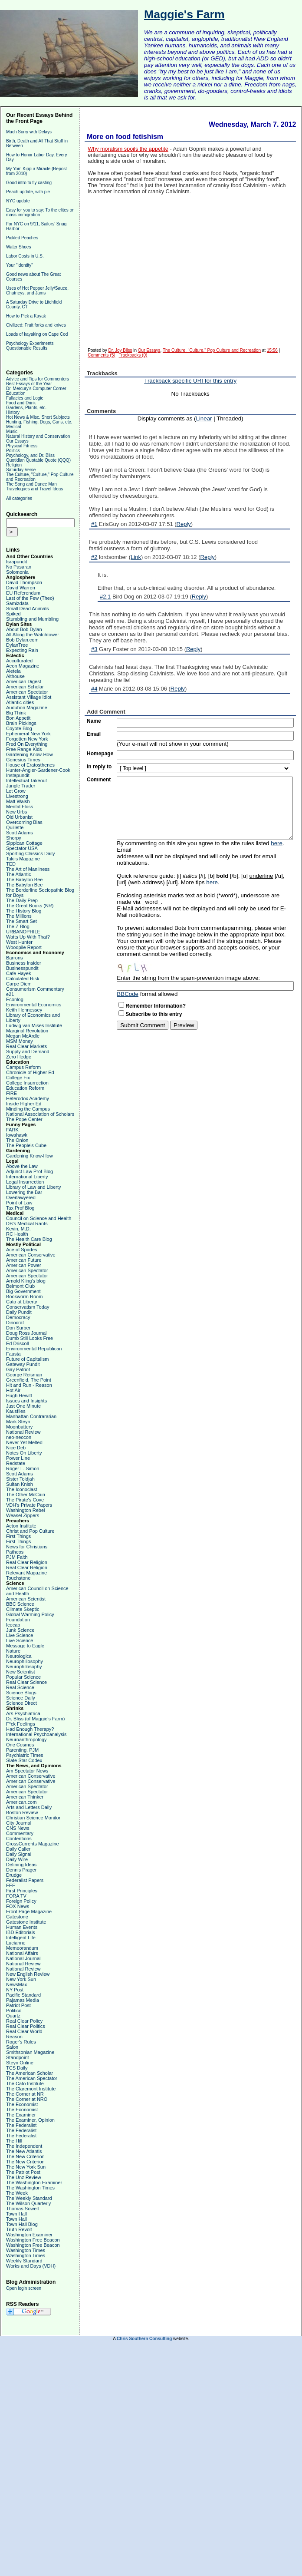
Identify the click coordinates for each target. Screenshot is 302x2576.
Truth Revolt (19, 2229)
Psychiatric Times (24, 1755)
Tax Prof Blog (20, 1207)
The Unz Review (23, 2177)
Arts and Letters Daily (29, 1807)
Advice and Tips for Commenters (37, 379)
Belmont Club (20, 1286)
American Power (23, 1265)
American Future (23, 1260)
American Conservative (31, 1254)
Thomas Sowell (22, 2208)
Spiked (13, 613)
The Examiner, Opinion (30, 2120)
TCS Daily (17, 2067)
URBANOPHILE (23, 931)
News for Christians (26, 1546)
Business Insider (23, 963)
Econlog (14, 999)
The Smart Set (21, 921)
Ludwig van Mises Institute (34, 1025)
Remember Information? (155, 1006)
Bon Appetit (18, 718)
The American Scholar (29, 2073)
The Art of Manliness (27, 869)
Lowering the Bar (24, 1192)
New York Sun (21, 1979)
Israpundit (16, 561)
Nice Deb (16, 1447)
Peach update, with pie (28, 191)
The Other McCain (25, 1494)
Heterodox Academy (27, 1098)
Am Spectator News (27, 1770)
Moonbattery (19, 1426)
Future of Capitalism (27, 1359)
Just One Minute (23, 1406)
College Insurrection (27, 1082)
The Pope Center (24, 1119)
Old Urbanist (19, 817)
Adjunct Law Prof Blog (29, 1171)
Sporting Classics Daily (30, 853)
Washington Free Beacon (33, 2239)
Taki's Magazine (23, 858)
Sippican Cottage (24, 843)
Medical (13, 426)
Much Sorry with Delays (29, 131)
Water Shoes (18, 247)
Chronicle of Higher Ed (30, 1072)
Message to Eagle (25, 1645)
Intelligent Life (21, 1937)
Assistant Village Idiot (28, 697)
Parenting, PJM (22, 1750)
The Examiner (21, 2114)
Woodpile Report (24, 947)
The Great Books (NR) (29, 905)
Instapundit (18, 775)
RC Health (17, 1234)
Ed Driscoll (17, 1343)
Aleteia (13, 671)
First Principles (21, 1890)
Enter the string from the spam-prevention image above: (188, 978)
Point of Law (19, 1202)
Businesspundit (22, 968)
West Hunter (19, 942)
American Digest (23, 681)
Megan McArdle (22, 1035)
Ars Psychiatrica (23, 1713)
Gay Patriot (18, 1369)
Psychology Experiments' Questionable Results (30, 346)
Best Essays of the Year (29, 383)
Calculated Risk (22, 978)
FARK (12, 1129)
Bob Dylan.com (22, 639)
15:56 (272, 350)
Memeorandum (22, 1948)
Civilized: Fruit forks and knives (36, 325)
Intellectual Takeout (26, 780)
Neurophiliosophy (24, 1661)
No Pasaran (18, 566)
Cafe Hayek (18, 973)
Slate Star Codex (24, 1760)
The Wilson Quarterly (28, 2203)
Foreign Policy (21, 1901)
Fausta (13, 1353)
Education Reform (25, 1088)
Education (15, 393)
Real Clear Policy (24, 2021)
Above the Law (22, 1166)
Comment (99, 780)
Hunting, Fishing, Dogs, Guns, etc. (39, 422)
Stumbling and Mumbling (32, 619)
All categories (19, 498)
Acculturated (19, 660)
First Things (18, 1536)
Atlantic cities (20, 702)
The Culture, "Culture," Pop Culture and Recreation (212, 350)
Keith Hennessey (24, 1009)
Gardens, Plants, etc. (26, 407)
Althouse (15, 676)
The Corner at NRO (26, 2099)
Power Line (18, 1458)
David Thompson (24, 582)
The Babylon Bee (24, 879)
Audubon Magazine (26, 707)
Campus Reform (23, 1067)
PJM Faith (17, 1557)
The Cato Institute (25, 2083)
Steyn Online (19, 2062)
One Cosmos (20, 1744)
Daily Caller (18, 1849)
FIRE (11, 1093)
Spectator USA (22, 848)
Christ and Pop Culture (30, 1531)
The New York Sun (26, 2166)
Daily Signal (18, 1854)
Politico (13, 2010)
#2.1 (105, 596)
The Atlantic (18, 874)
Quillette (14, 827)
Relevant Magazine (26, 1572)
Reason (14, 2036)
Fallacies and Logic (24, 398)
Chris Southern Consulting (144, 2338)
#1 (94, 524)
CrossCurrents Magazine (32, 1843)
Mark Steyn (18, 1421)
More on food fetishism (125, 136)
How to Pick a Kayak (26, 316)
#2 (94, 557)
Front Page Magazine (29, 1911)
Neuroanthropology (26, 1739)
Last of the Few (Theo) (30, 598)
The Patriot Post (23, 2172)
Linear (204, 418)
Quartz (13, 2015)
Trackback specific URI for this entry (190, 380)
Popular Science (23, 1677)
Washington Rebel (25, 1510)
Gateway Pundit (23, 1364)
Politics (13, 450)
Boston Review (22, 1812)
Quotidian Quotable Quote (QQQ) (38, 460)
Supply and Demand (27, 1051)
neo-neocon (18, 1437)
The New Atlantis (24, 2151)
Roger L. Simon (22, 1468)
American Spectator (27, 691)
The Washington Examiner (34, 2182)
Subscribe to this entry (153, 1014)
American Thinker (24, 1796)
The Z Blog (18, 926)
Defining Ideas (21, 1864)
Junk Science (20, 1630)
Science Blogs (21, 1692)
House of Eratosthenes (30, 764)
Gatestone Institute (26, 1922)
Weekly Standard (24, 2260)
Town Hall (16, 2213)
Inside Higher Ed (23, 1103)
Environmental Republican (34, 1348)
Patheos (14, 1551)
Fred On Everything (26, 744)
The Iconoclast (21, 1489)
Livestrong (17, 796)
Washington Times (25, 2250)
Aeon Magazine (22, 665)
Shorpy (13, 837)
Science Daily (20, 1697)
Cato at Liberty (21, 1301)
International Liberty (27, 1176)
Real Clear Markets (26, 1046)
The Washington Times (30, 2187)
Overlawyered (21, 1197)
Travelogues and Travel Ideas (34, 488)
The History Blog (23, 910)
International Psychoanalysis (36, 1734)
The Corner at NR (25, 2094)
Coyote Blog (19, 728)
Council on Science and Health (38, 1218)
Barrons (14, 957)
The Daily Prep (22, 900)
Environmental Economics (33, 1004)
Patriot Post (18, 2005)
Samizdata (17, 603)
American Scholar (25, 686)
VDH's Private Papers (29, 1505)
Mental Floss (19, 806)
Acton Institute (21, 1525)
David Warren (20, 587)
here (276, 843)
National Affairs (22, 1953)
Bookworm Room (24, 1296)
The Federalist (21, 2125)
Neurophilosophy (24, 1666)
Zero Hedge (18, 1056)
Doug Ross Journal (26, 1333)
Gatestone (17, 1916)
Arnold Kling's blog (26, 1280)
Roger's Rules (21, 2041)
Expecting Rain (22, 650)
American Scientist (26, 1598)
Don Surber (18, 1327)
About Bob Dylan (24, 629)
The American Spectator (31, 2078)
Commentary (19, 1833)
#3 (94, 649)
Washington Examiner (29, 2234)
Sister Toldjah (20, 1478)
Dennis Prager (21, 1869)
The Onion (17, 1140)
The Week (17, 2193)
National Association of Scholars (40, 1114)
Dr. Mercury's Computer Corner (36, 388)
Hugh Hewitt (19, 1395)
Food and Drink (21, 402)
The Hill (14, 2140)
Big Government (23, 1291)
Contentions (19, 1838)
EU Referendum (23, 592)
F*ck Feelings (20, 1723)
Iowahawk (16, 1135)
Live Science (19, 1635)
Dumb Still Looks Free (29, 1338)
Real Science (20, 1687)
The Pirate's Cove (25, 1499)
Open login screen (23, 2288)
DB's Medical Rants (27, 1223)
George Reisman (24, 1374)
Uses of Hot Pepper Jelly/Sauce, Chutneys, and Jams (37, 290)
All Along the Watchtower (32, 634)
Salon (12, 2047)
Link (136, 557)
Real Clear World (24, 2031)
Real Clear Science (26, 1682)
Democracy (18, 1317)
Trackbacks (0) (133, 355)
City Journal (18, 1822)
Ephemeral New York (28, 733)
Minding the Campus (28, 1108)
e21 (10, 994)
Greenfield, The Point (28, 1379)
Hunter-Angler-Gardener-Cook (38, 770)
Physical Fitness (21, 445)
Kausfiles (16, 1411)
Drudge (14, 1875)
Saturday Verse (21, 469)
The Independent (24, 2146)
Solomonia (17, 572)
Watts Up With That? (28, 936)
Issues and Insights (26, 1400)
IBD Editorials (20, 1932)
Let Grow (16, 791)
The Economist (22, 2104)
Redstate (15, 1463)
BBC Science (20, 1604)
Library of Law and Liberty (33, 1187)
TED (11, 863)
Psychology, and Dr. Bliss (30, 455)
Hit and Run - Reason (29, 1385)
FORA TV (16, 1895)
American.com (21, 1802)
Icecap (13, 1624)
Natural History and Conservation (38, 436)
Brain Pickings (21, 723)
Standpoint (17, 2057)
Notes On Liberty (24, 1452)
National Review (23, 1432)
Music (11, 431)
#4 (94, 688)
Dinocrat (15, 1322)
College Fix (18, 1077)
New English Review (27, 1974)
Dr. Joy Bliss (120, 350)
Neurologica (19, 1656)
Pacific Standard (23, 1994)
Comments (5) (101, 355)
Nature (13, 1650)
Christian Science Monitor (33, 1817)
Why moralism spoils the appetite (128, 149)
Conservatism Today (27, 1306)
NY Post (14, 1989)
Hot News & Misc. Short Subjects (38, 417)
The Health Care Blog (29, 1239)
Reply (184, 524)
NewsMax (16, 1984)
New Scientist (20, 1671)
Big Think (16, 712)
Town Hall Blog (22, 2224)
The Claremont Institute (31, 2088)
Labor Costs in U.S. (25, 256)
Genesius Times (23, 759)
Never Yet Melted (24, 1442)
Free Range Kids (24, 749)
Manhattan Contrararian (31, 1416)
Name (94, 721)
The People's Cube (26, 1145)
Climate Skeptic (22, 1609)
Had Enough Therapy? (30, 1729)
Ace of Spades (21, 1249)
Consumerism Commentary (35, 989)
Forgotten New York (27, 738)
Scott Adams (19, 832)
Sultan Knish (19, 1484)
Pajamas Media (22, 2000)
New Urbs (16, 811)
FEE (10, 1885)
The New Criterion (25, 2156)
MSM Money (19, 1041)
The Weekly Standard (29, 2198)
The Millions (19, 916)
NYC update (18, 200)
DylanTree (17, 645)
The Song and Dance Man (31, 484)
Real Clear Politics (25, 2026)
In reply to (99, 767)
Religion (14, 465)
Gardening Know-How (29, 754)
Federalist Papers (24, 1880)
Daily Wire (17, 1859)
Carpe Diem (19, 983)
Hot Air (13, 1390)
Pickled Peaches (22, 237)
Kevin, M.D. (18, 1228)
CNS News (18, 1828)
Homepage (100, 754)
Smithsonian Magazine (30, 2052)
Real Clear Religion (26, 1562)
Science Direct (21, 1703)
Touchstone (18, 1578)
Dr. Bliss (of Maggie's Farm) (35, 1718)
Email (94, 734)
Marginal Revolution (27, 1030)
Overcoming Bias (24, 822)
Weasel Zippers (22, 1515)
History (13, 412)
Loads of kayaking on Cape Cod (37, 334)
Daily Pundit (19, 1312)
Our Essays (17, 441)
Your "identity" (19, 265)
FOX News (17, 1906)
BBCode (127, 994)
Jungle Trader (20, 785)
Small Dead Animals (27, 608)
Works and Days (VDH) (31, 2265)
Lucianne (16, 1942)
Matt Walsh (18, 801)
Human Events (21, 1927)
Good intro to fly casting (29, 182)
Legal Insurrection (25, 1181)
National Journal (23, 1958)
